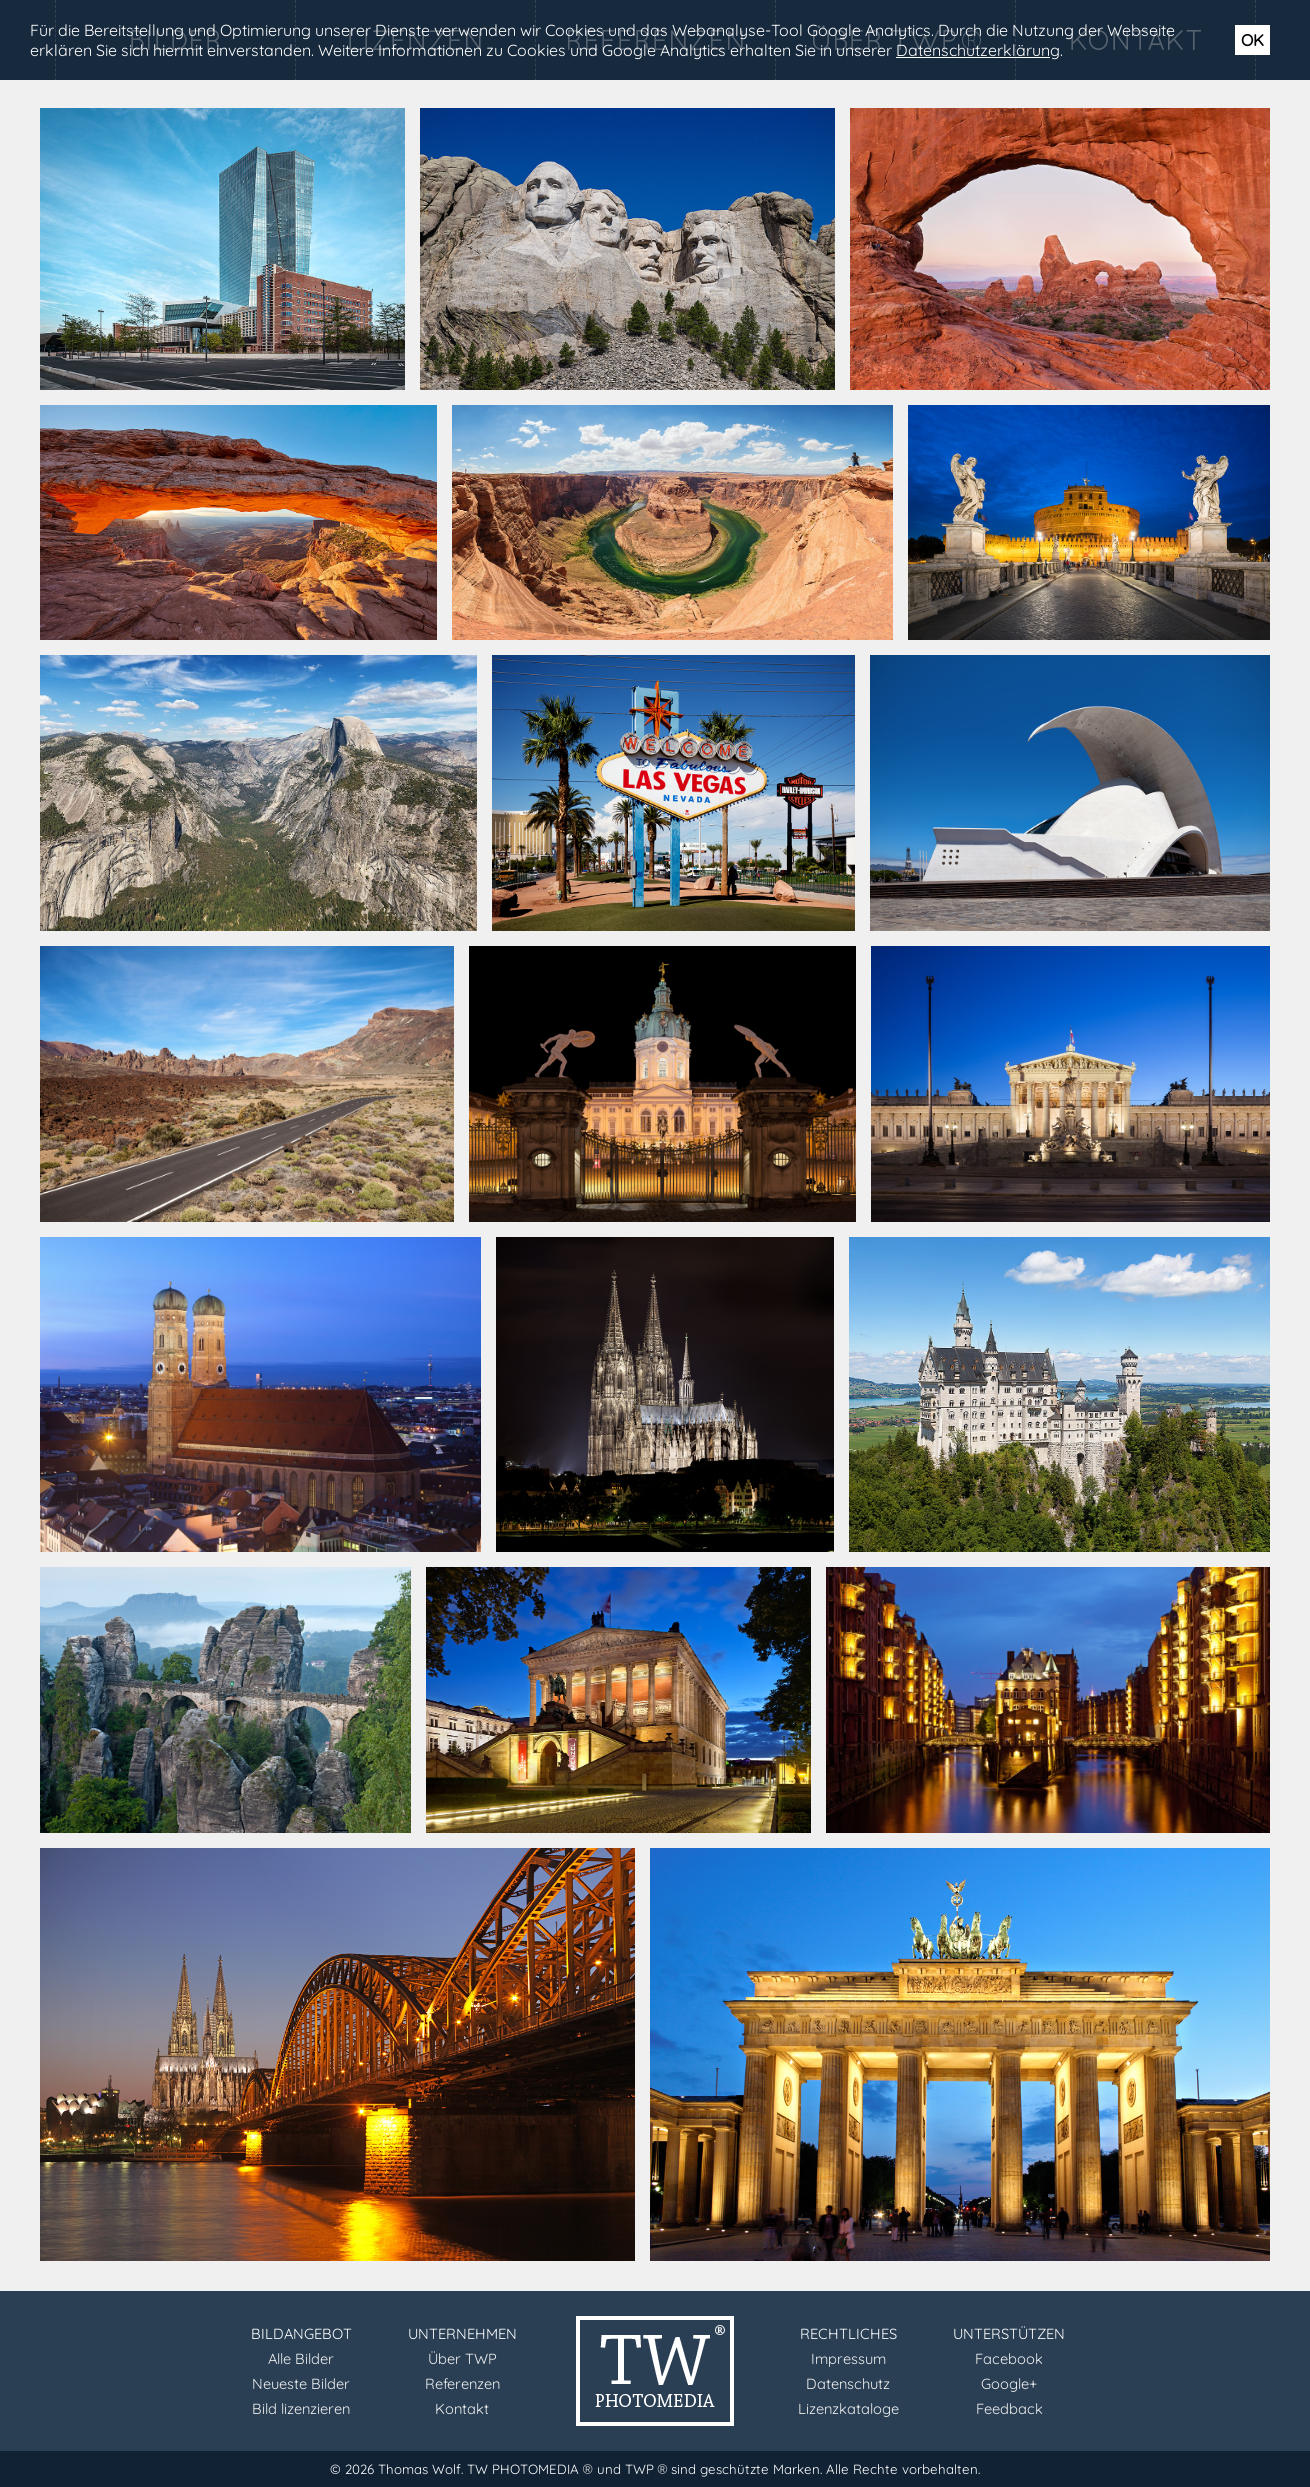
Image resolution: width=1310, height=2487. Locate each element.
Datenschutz (848, 2383)
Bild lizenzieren (301, 2408)
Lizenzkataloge (848, 2408)
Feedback (1009, 2408)
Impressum (848, 2358)
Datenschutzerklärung (978, 50)
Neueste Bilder (301, 2383)
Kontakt (462, 2408)
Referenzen (462, 2383)
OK (1252, 40)
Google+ (1009, 2383)
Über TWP (462, 2358)
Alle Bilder (301, 2358)
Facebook (1009, 2358)
